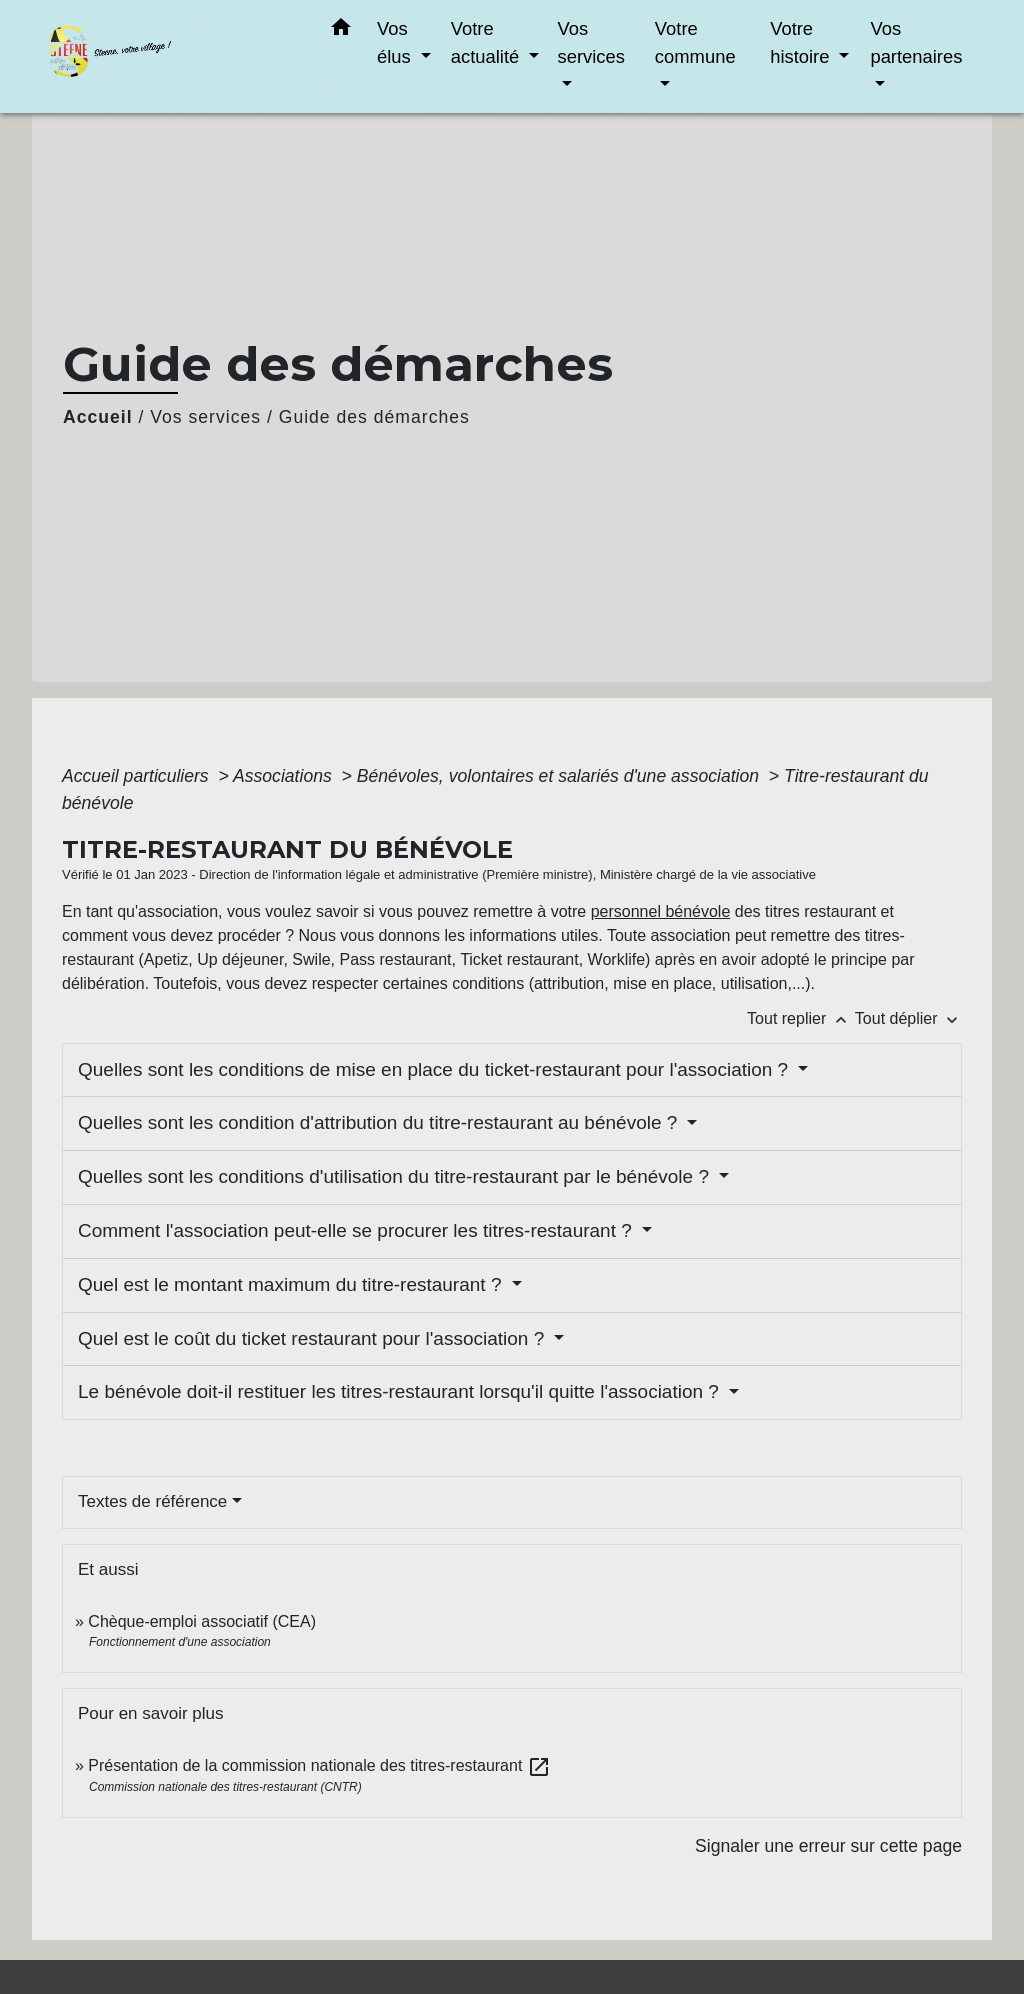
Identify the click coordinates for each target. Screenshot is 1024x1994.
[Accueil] (172, 56)
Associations (285, 776)
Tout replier (801, 1018)
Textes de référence (152, 1501)
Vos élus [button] (396, 42)
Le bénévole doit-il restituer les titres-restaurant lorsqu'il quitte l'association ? (401, 1391)
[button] (341, 31)
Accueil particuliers (138, 776)
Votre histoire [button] (802, 42)
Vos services (205, 417)
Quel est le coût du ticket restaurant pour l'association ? (314, 1338)
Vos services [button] (590, 42)
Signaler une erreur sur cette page (828, 1846)
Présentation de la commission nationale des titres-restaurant (319, 1765)
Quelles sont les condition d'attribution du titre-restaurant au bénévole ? (380, 1122)
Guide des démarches (374, 417)
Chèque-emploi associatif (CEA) (202, 1621)
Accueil (98, 417)
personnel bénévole (661, 911)
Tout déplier (908, 1018)
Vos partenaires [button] (916, 42)
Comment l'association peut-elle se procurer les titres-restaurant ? (357, 1230)
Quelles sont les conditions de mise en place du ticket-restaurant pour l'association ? (435, 1069)
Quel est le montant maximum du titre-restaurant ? (292, 1284)
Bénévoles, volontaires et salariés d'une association (560, 776)
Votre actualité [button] (488, 42)
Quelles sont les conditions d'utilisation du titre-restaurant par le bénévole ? (396, 1176)
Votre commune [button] (695, 42)
